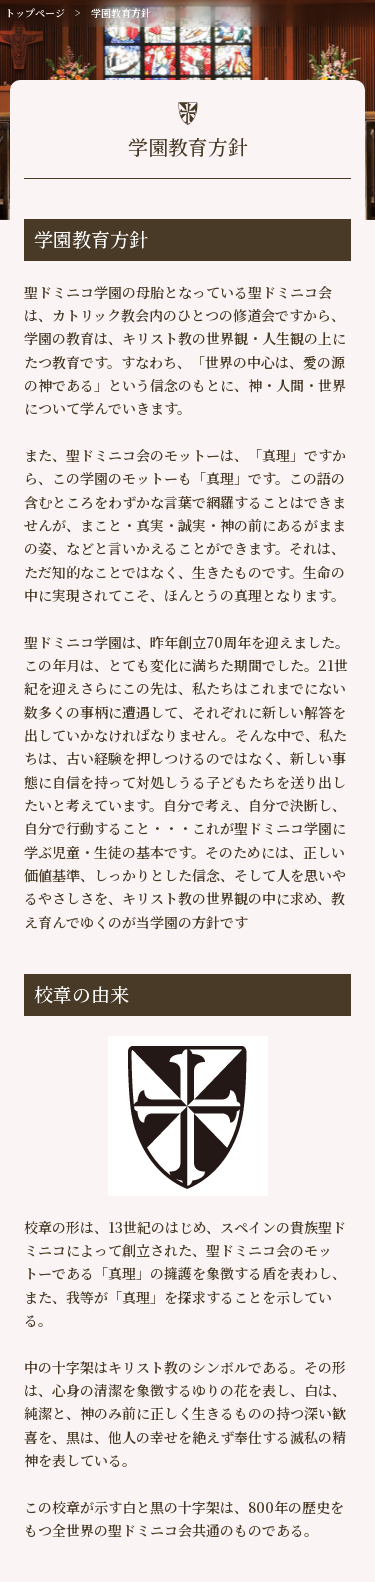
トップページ (35, 12)
